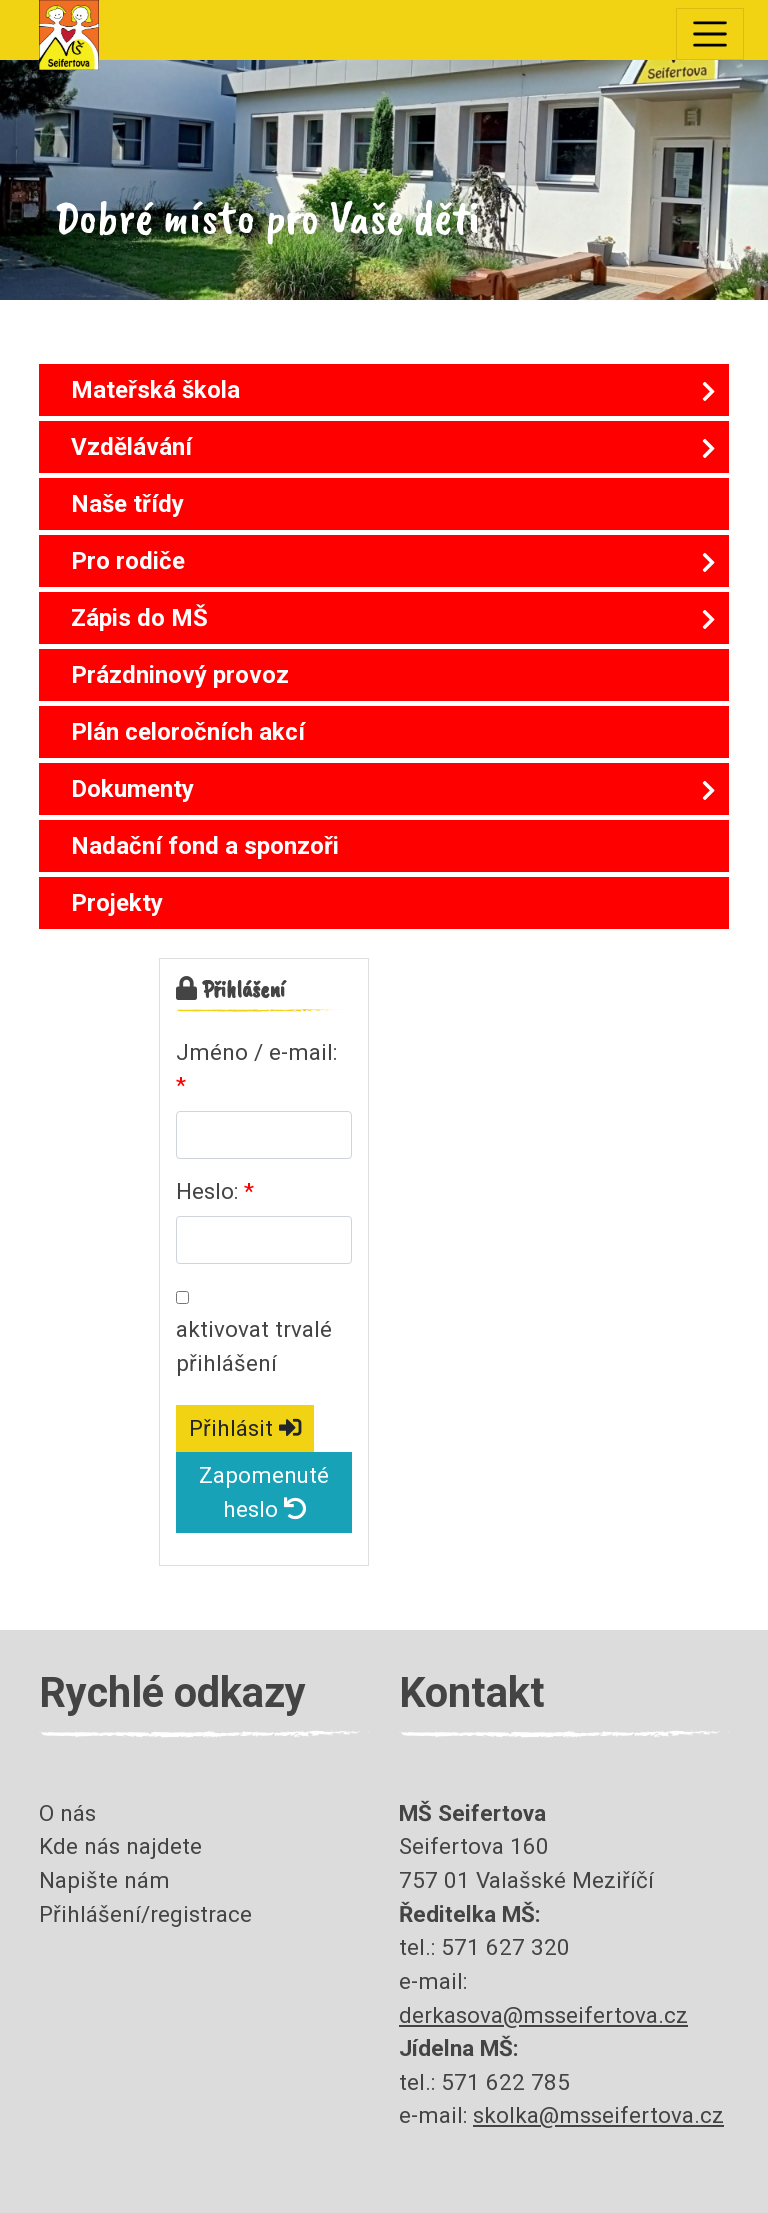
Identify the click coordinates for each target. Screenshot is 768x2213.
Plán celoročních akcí (188, 732)
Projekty (117, 903)
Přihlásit (245, 1428)
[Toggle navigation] (710, 34)
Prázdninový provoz (180, 675)
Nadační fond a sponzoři (205, 846)
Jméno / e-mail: (256, 1052)
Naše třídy (127, 504)
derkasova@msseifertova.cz (543, 2015)
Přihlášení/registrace (145, 1914)
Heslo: (207, 1191)
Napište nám (104, 1880)
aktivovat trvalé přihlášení (254, 1346)
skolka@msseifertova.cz (598, 2115)
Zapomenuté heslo (264, 1492)
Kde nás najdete (120, 1846)
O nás (67, 1813)
